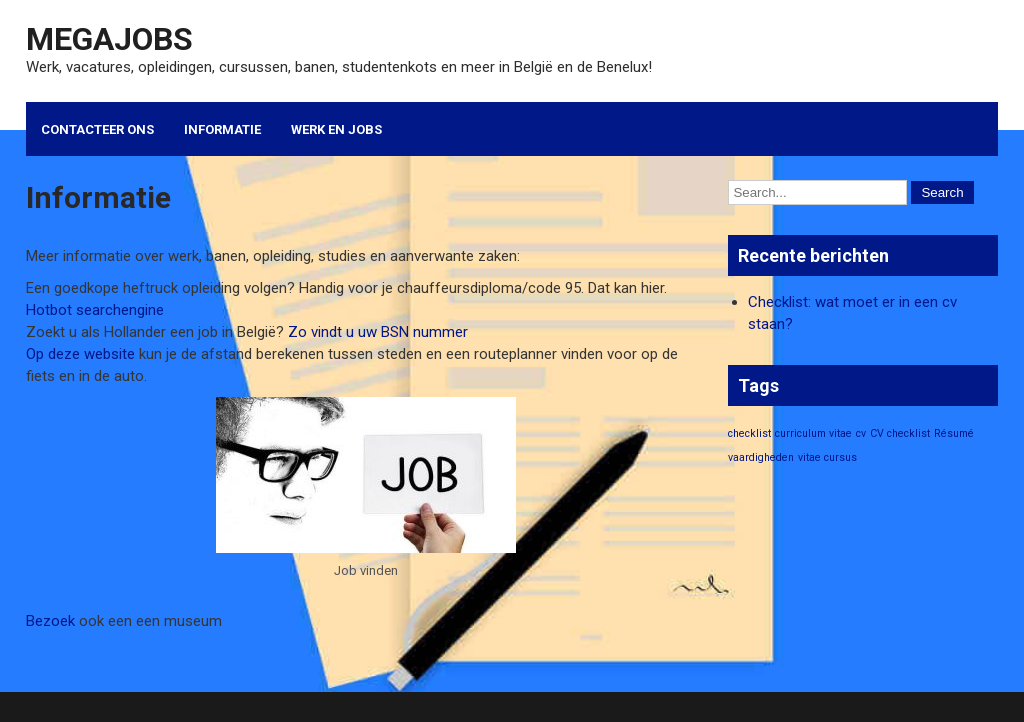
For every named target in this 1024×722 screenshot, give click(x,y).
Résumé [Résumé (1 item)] (954, 433)
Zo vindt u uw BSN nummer (378, 332)
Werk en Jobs (336, 129)
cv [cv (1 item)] (861, 433)
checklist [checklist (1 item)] (749, 433)
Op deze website (80, 354)
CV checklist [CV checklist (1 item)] (900, 433)
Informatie (222, 129)
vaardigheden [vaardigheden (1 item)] (761, 457)
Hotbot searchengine (95, 310)
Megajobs (109, 39)
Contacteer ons (97, 129)
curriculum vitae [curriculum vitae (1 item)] (813, 433)
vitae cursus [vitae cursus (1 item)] (827, 457)
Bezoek (50, 621)
